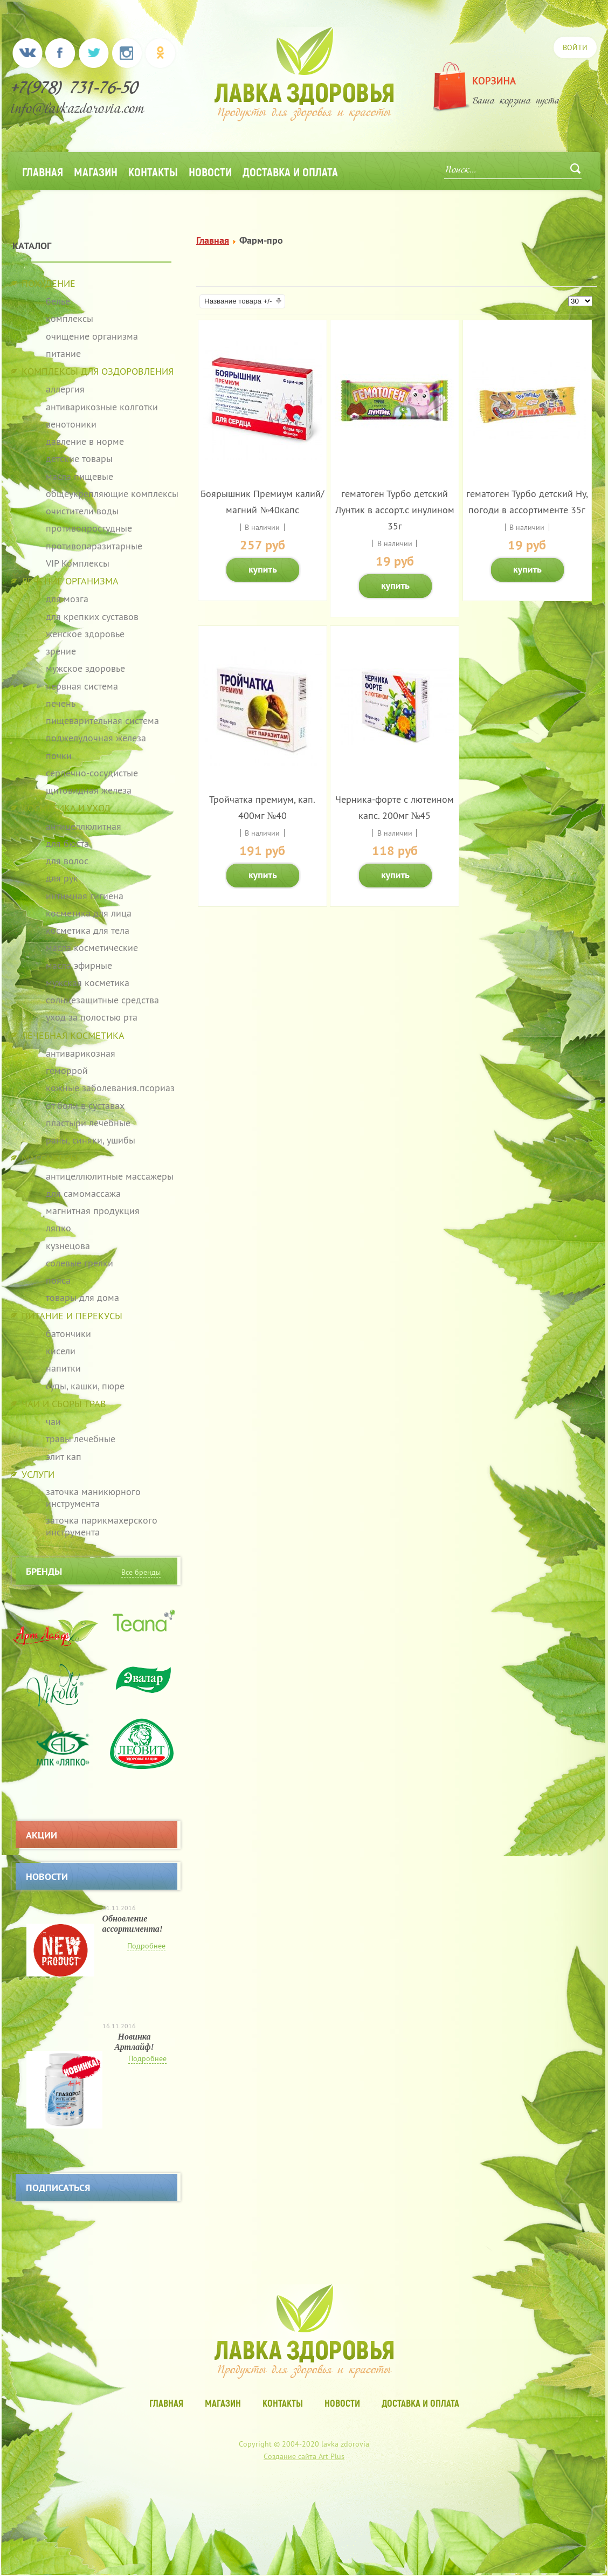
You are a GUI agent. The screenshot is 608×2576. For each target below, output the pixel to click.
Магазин (96, 171)
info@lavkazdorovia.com (77, 110)
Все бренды (141, 1572)
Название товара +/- (238, 301)
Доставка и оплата (290, 171)
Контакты (153, 171)
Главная (42, 171)
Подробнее (146, 1946)
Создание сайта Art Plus (304, 2456)
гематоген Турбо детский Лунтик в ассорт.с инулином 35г (394, 509)
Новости (210, 171)
